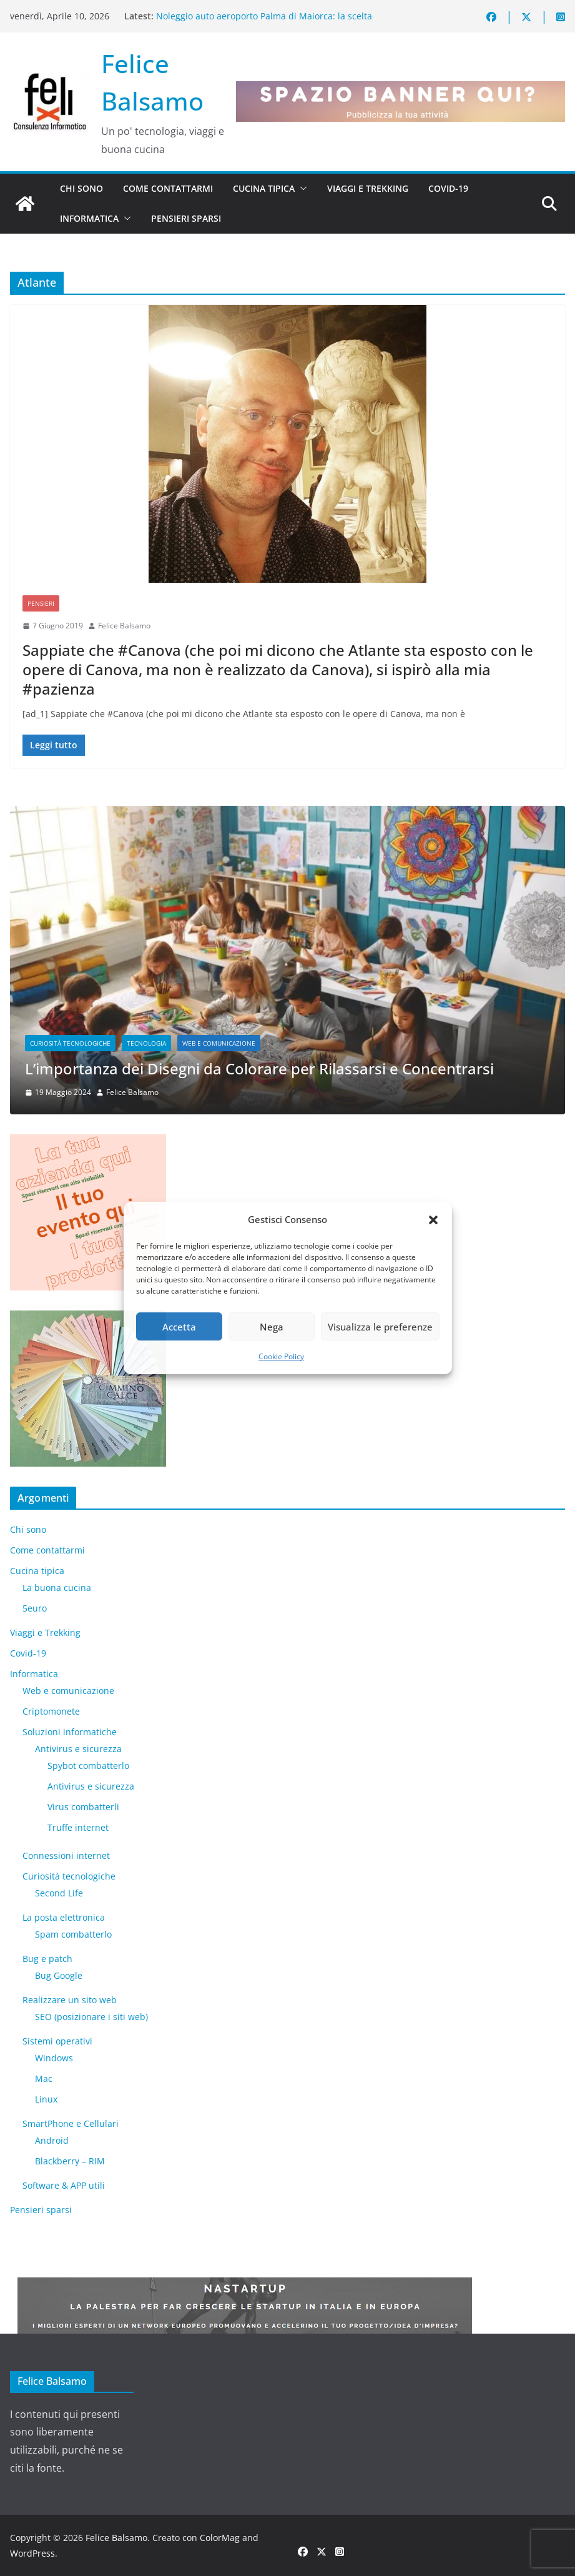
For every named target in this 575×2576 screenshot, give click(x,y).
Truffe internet (78, 1827)
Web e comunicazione (218, 1043)
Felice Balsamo (124, 625)
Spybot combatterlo (88, 1765)
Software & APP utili (63, 2185)
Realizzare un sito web (69, 2000)
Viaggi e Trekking (367, 188)
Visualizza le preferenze (380, 1326)
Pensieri (40, 603)
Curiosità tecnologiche (70, 1043)
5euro (34, 1608)
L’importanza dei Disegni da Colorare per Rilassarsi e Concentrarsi (259, 1068)
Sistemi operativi (57, 2041)
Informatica (89, 218)
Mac (43, 2078)
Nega (271, 1326)
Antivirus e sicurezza (78, 1749)
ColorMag (220, 2538)
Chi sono (81, 188)
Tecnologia (146, 1043)
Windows (54, 2058)
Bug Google (58, 1975)
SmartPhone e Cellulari (70, 2123)
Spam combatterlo (73, 1934)
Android (52, 2140)
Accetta (179, 1326)
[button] (433, 1220)
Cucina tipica (264, 188)
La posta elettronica (63, 1917)
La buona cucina (56, 1587)
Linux (46, 2099)
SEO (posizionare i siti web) (91, 2017)
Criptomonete (51, 1711)
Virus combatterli (83, 1807)
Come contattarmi (168, 188)
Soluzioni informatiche (69, 1732)
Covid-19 (448, 188)
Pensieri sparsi (186, 218)
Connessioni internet (66, 1855)
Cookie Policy (281, 1356)
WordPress (32, 2553)
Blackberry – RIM (70, 2161)
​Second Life (59, 1893)
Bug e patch (47, 1958)
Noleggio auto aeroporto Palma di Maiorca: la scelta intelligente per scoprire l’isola (264, 22)
